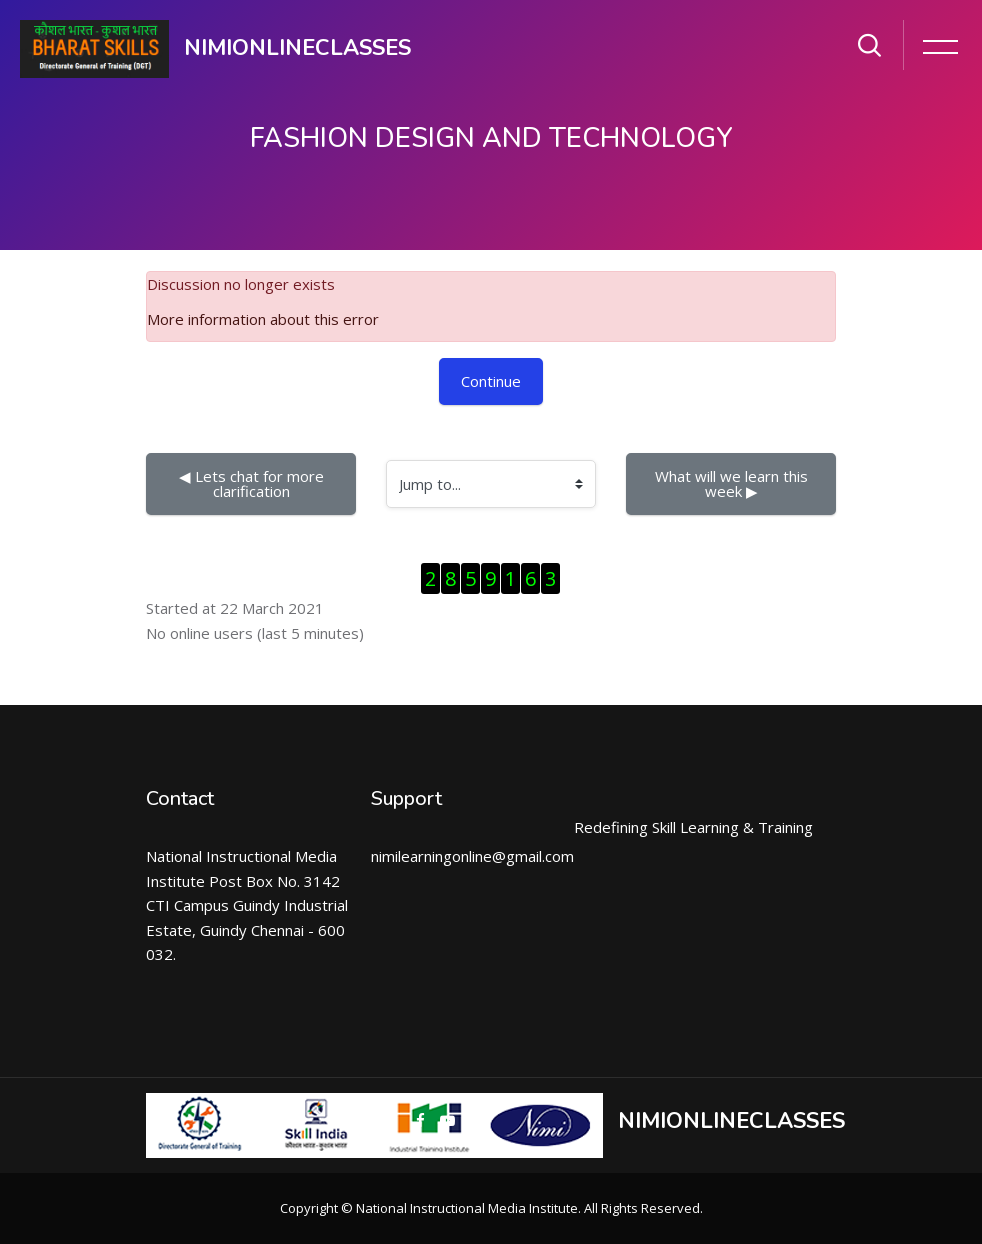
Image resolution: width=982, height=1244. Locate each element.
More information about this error (263, 319)
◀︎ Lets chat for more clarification (253, 483)
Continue (491, 381)
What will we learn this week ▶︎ (733, 483)
